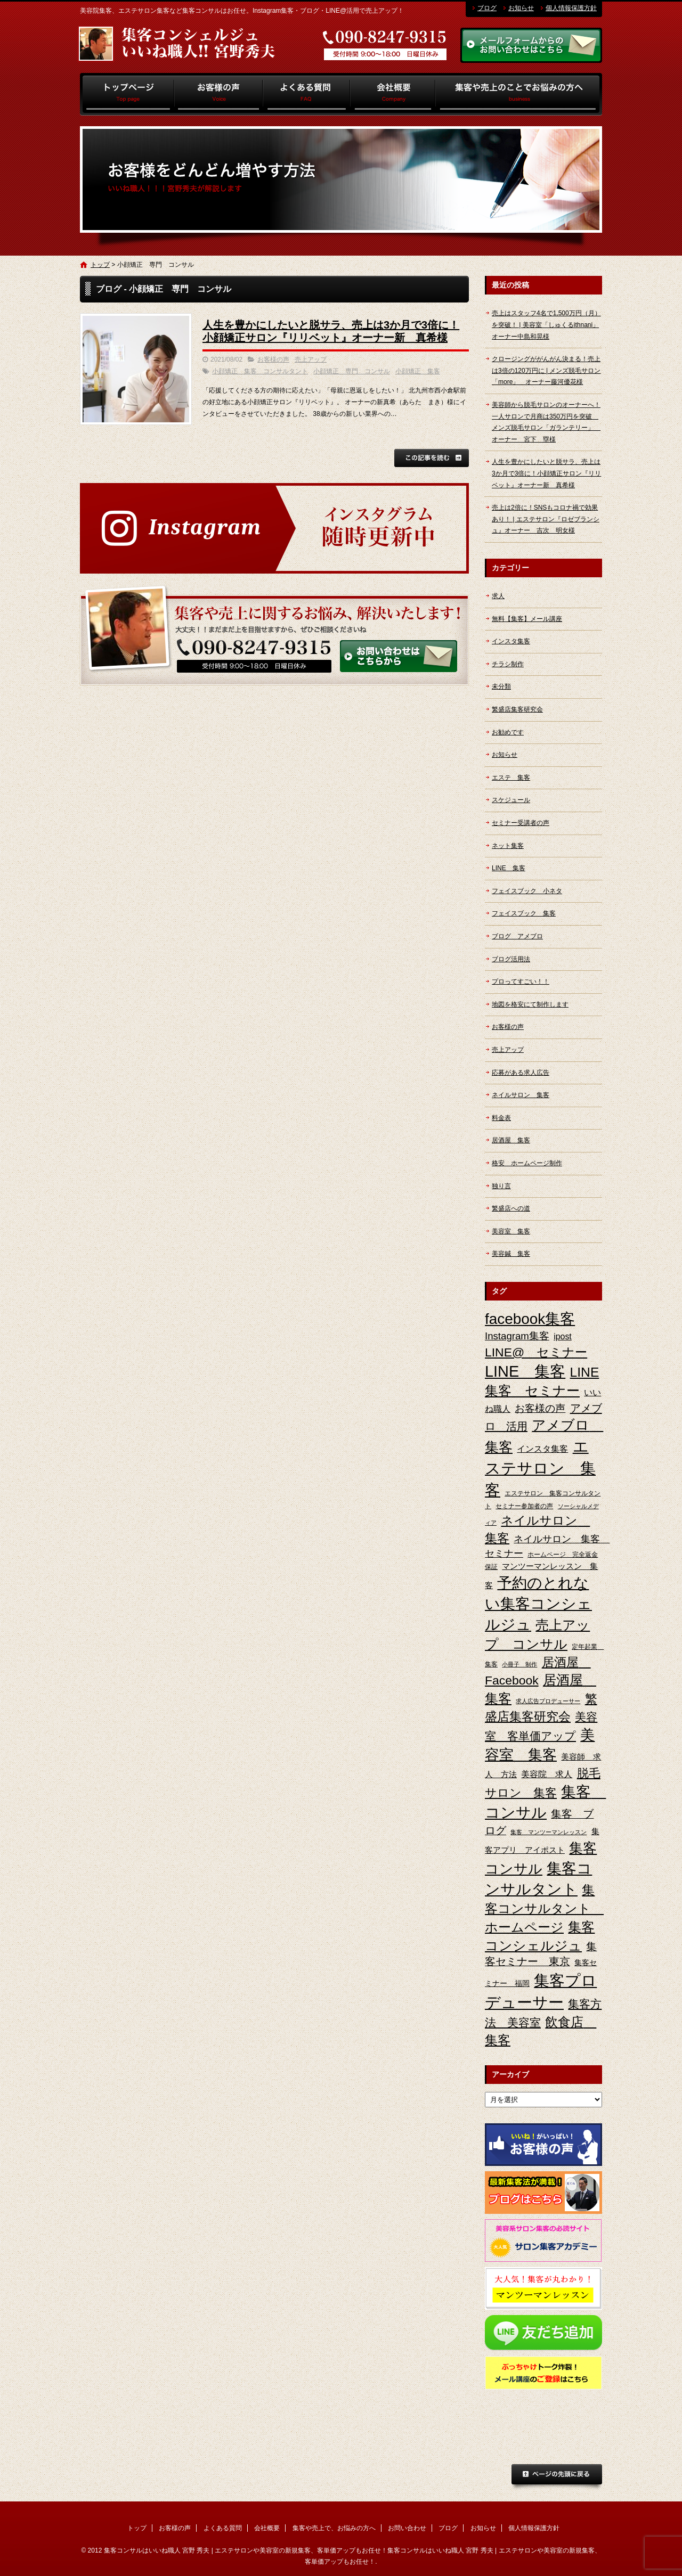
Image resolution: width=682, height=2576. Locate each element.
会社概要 (392, 94)
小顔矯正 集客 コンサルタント (260, 371)
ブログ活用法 (511, 959)
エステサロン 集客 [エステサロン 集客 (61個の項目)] (540, 1468)
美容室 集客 (511, 1231)
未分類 (501, 686)
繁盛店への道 (511, 1208)
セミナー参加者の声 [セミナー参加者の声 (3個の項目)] (524, 1506)
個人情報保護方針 (571, 8)
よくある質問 (306, 94)
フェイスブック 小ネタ (527, 891)
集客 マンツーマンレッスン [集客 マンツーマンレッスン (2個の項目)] (548, 1832)
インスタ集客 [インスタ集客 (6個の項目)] (542, 1448)
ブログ (487, 8)
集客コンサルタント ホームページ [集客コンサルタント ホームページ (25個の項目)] (544, 1908)
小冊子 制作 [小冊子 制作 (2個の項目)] (519, 1664)
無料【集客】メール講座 (527, 619)
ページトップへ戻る (557, 2477)
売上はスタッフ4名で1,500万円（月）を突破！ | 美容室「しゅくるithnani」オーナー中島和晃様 (546, 324)
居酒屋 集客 (511, 1140)
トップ (127, 94)
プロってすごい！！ (520, 981)
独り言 (501, 1186)
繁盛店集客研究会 (517, 709)
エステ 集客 (511, 777)
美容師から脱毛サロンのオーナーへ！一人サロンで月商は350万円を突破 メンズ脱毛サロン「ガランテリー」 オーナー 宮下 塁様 (546, 422)
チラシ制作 (508, 664)
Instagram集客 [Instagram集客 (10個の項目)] (517, 1336)
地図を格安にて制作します (530, 1004)
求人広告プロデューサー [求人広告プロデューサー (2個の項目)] (548, 1701)
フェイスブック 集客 (524, 913)
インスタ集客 (511, 641)
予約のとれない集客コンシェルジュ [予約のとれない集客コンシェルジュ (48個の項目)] (538, 1604)
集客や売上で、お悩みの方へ (518, 94)
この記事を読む (431, 458)
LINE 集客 (508, 868)
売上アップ (311, 359)
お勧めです (508, 732)
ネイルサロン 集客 (520, 1095)
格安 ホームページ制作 (527, 1163)
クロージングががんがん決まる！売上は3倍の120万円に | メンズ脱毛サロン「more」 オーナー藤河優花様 (546, 370)
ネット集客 (508, 845)
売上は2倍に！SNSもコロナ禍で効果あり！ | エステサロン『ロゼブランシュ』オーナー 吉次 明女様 (545, 519)
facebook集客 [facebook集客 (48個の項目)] (530, 1319)
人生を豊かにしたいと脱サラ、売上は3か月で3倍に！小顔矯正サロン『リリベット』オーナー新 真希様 (546, 473)
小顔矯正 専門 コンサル (351, 371)
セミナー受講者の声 (520, 823)
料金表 (501, 1118)
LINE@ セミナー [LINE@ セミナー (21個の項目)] (536, 1352)
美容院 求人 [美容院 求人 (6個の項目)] (546, 1774)
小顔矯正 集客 (417, 371)
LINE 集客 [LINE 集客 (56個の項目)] (525, 1371)
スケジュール (511, 800)
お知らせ (521, 8)
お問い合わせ (407, 2528)
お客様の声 (218, 94)
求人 (498, 596)
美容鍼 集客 (511, 1253)
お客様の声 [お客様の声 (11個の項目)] (540, 1408)
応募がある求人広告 (520, 1072)
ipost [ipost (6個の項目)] (563, 1336)
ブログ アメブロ (517, 936)
